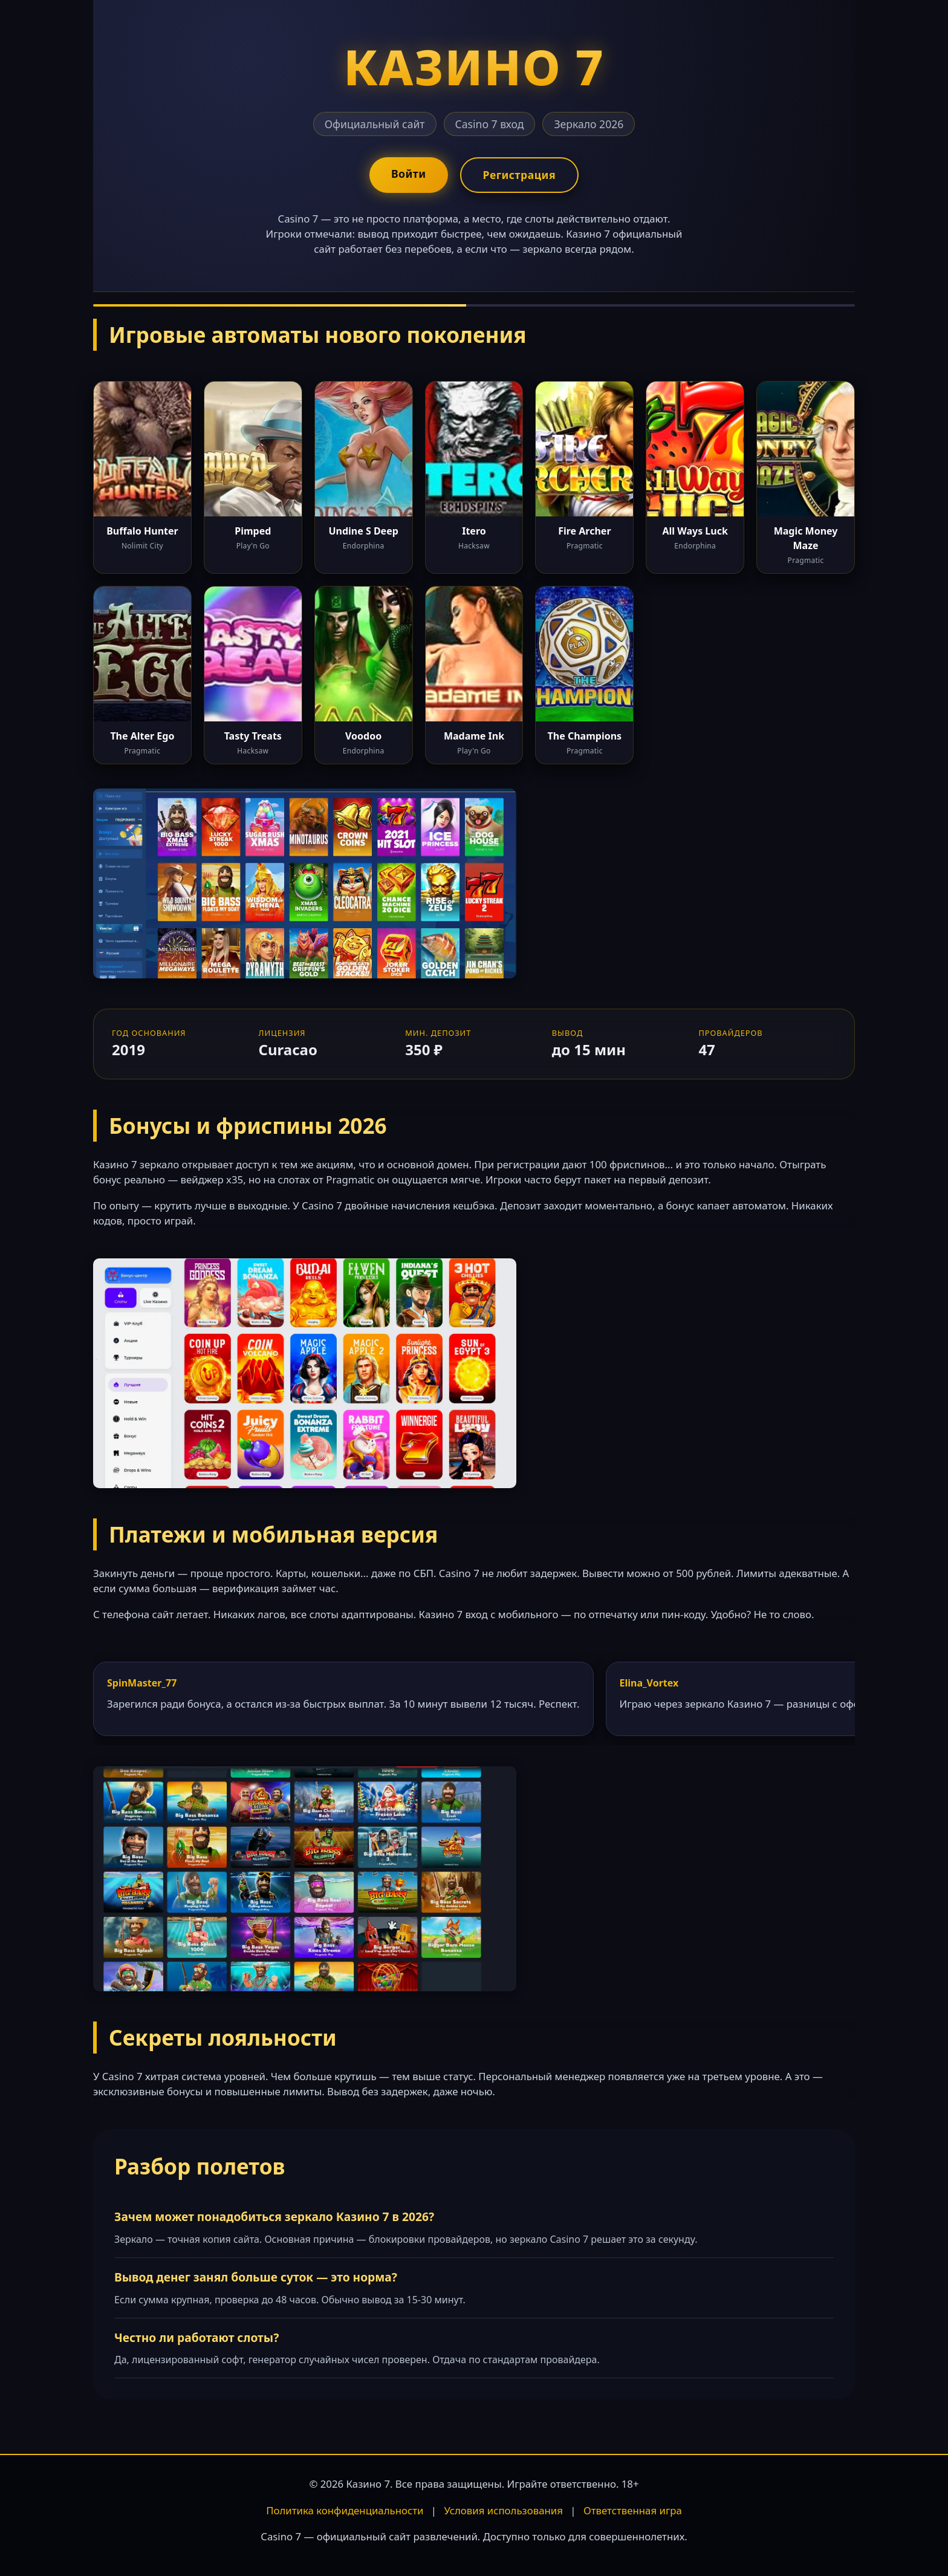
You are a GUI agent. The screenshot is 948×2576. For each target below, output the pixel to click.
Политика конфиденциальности (344, 2510)
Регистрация (519, 175)
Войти (408, 173)
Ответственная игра (632, 2510)
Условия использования (503, 2510)
